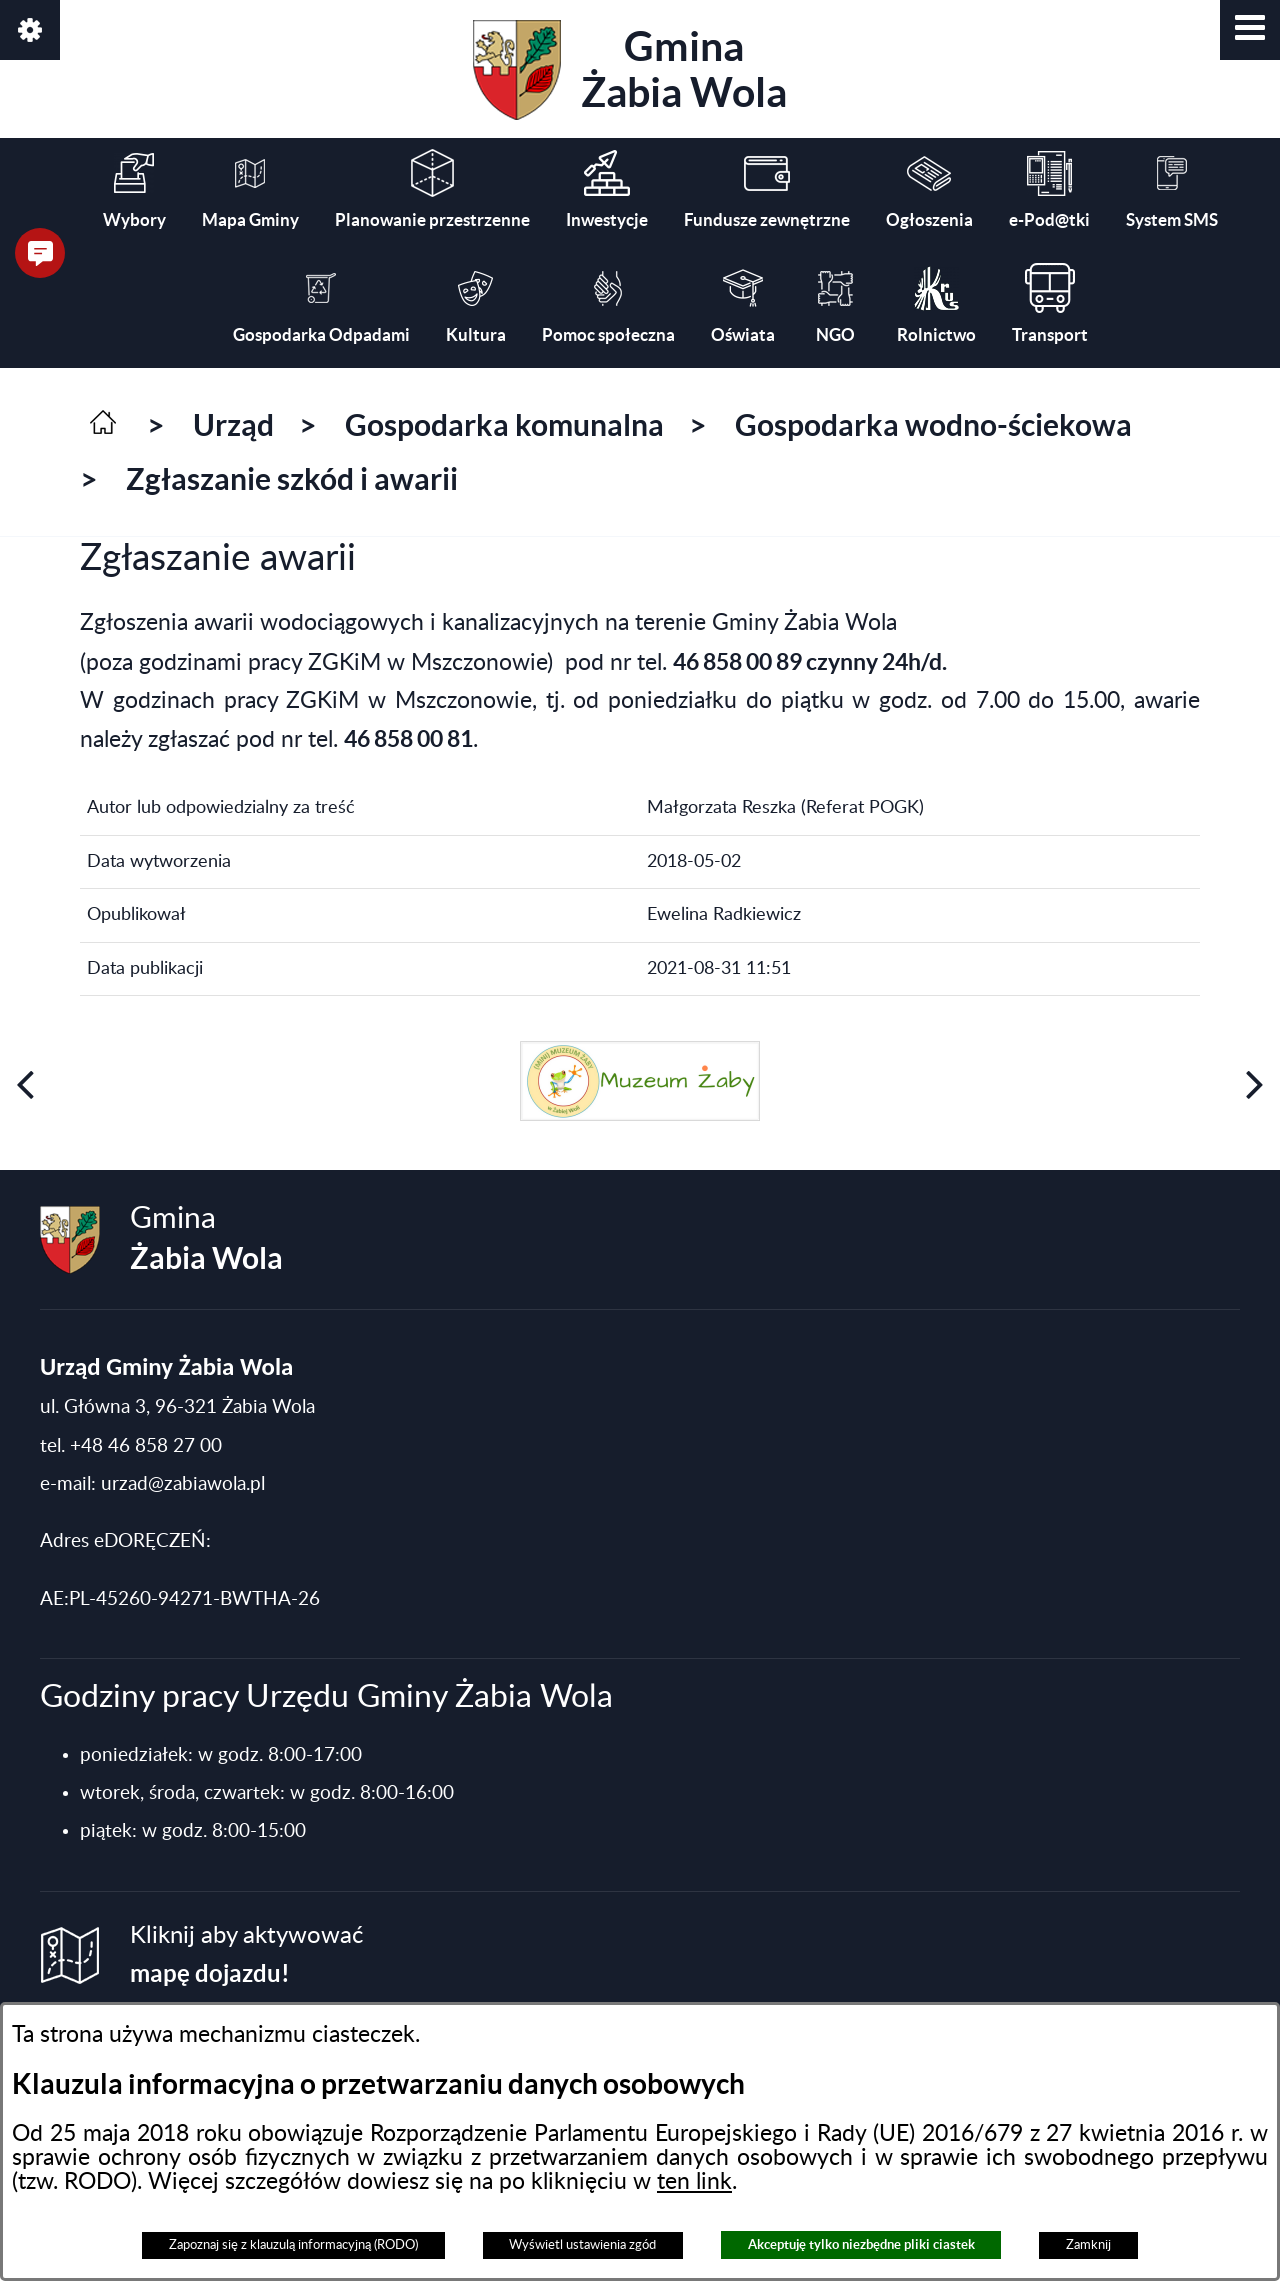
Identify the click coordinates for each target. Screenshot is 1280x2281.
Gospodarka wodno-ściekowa (933, 425)
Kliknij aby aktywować (246, 1955)
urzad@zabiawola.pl (183, 1484)
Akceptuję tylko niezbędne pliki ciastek (861, 2244)
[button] (1250, 30)
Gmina (630, 70)
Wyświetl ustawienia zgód (582, 2245)
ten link (694, 2182)
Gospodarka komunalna (504, 425)
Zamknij (1088, 2245)
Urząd (233, 425)
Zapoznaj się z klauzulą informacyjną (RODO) (293, 2245)
